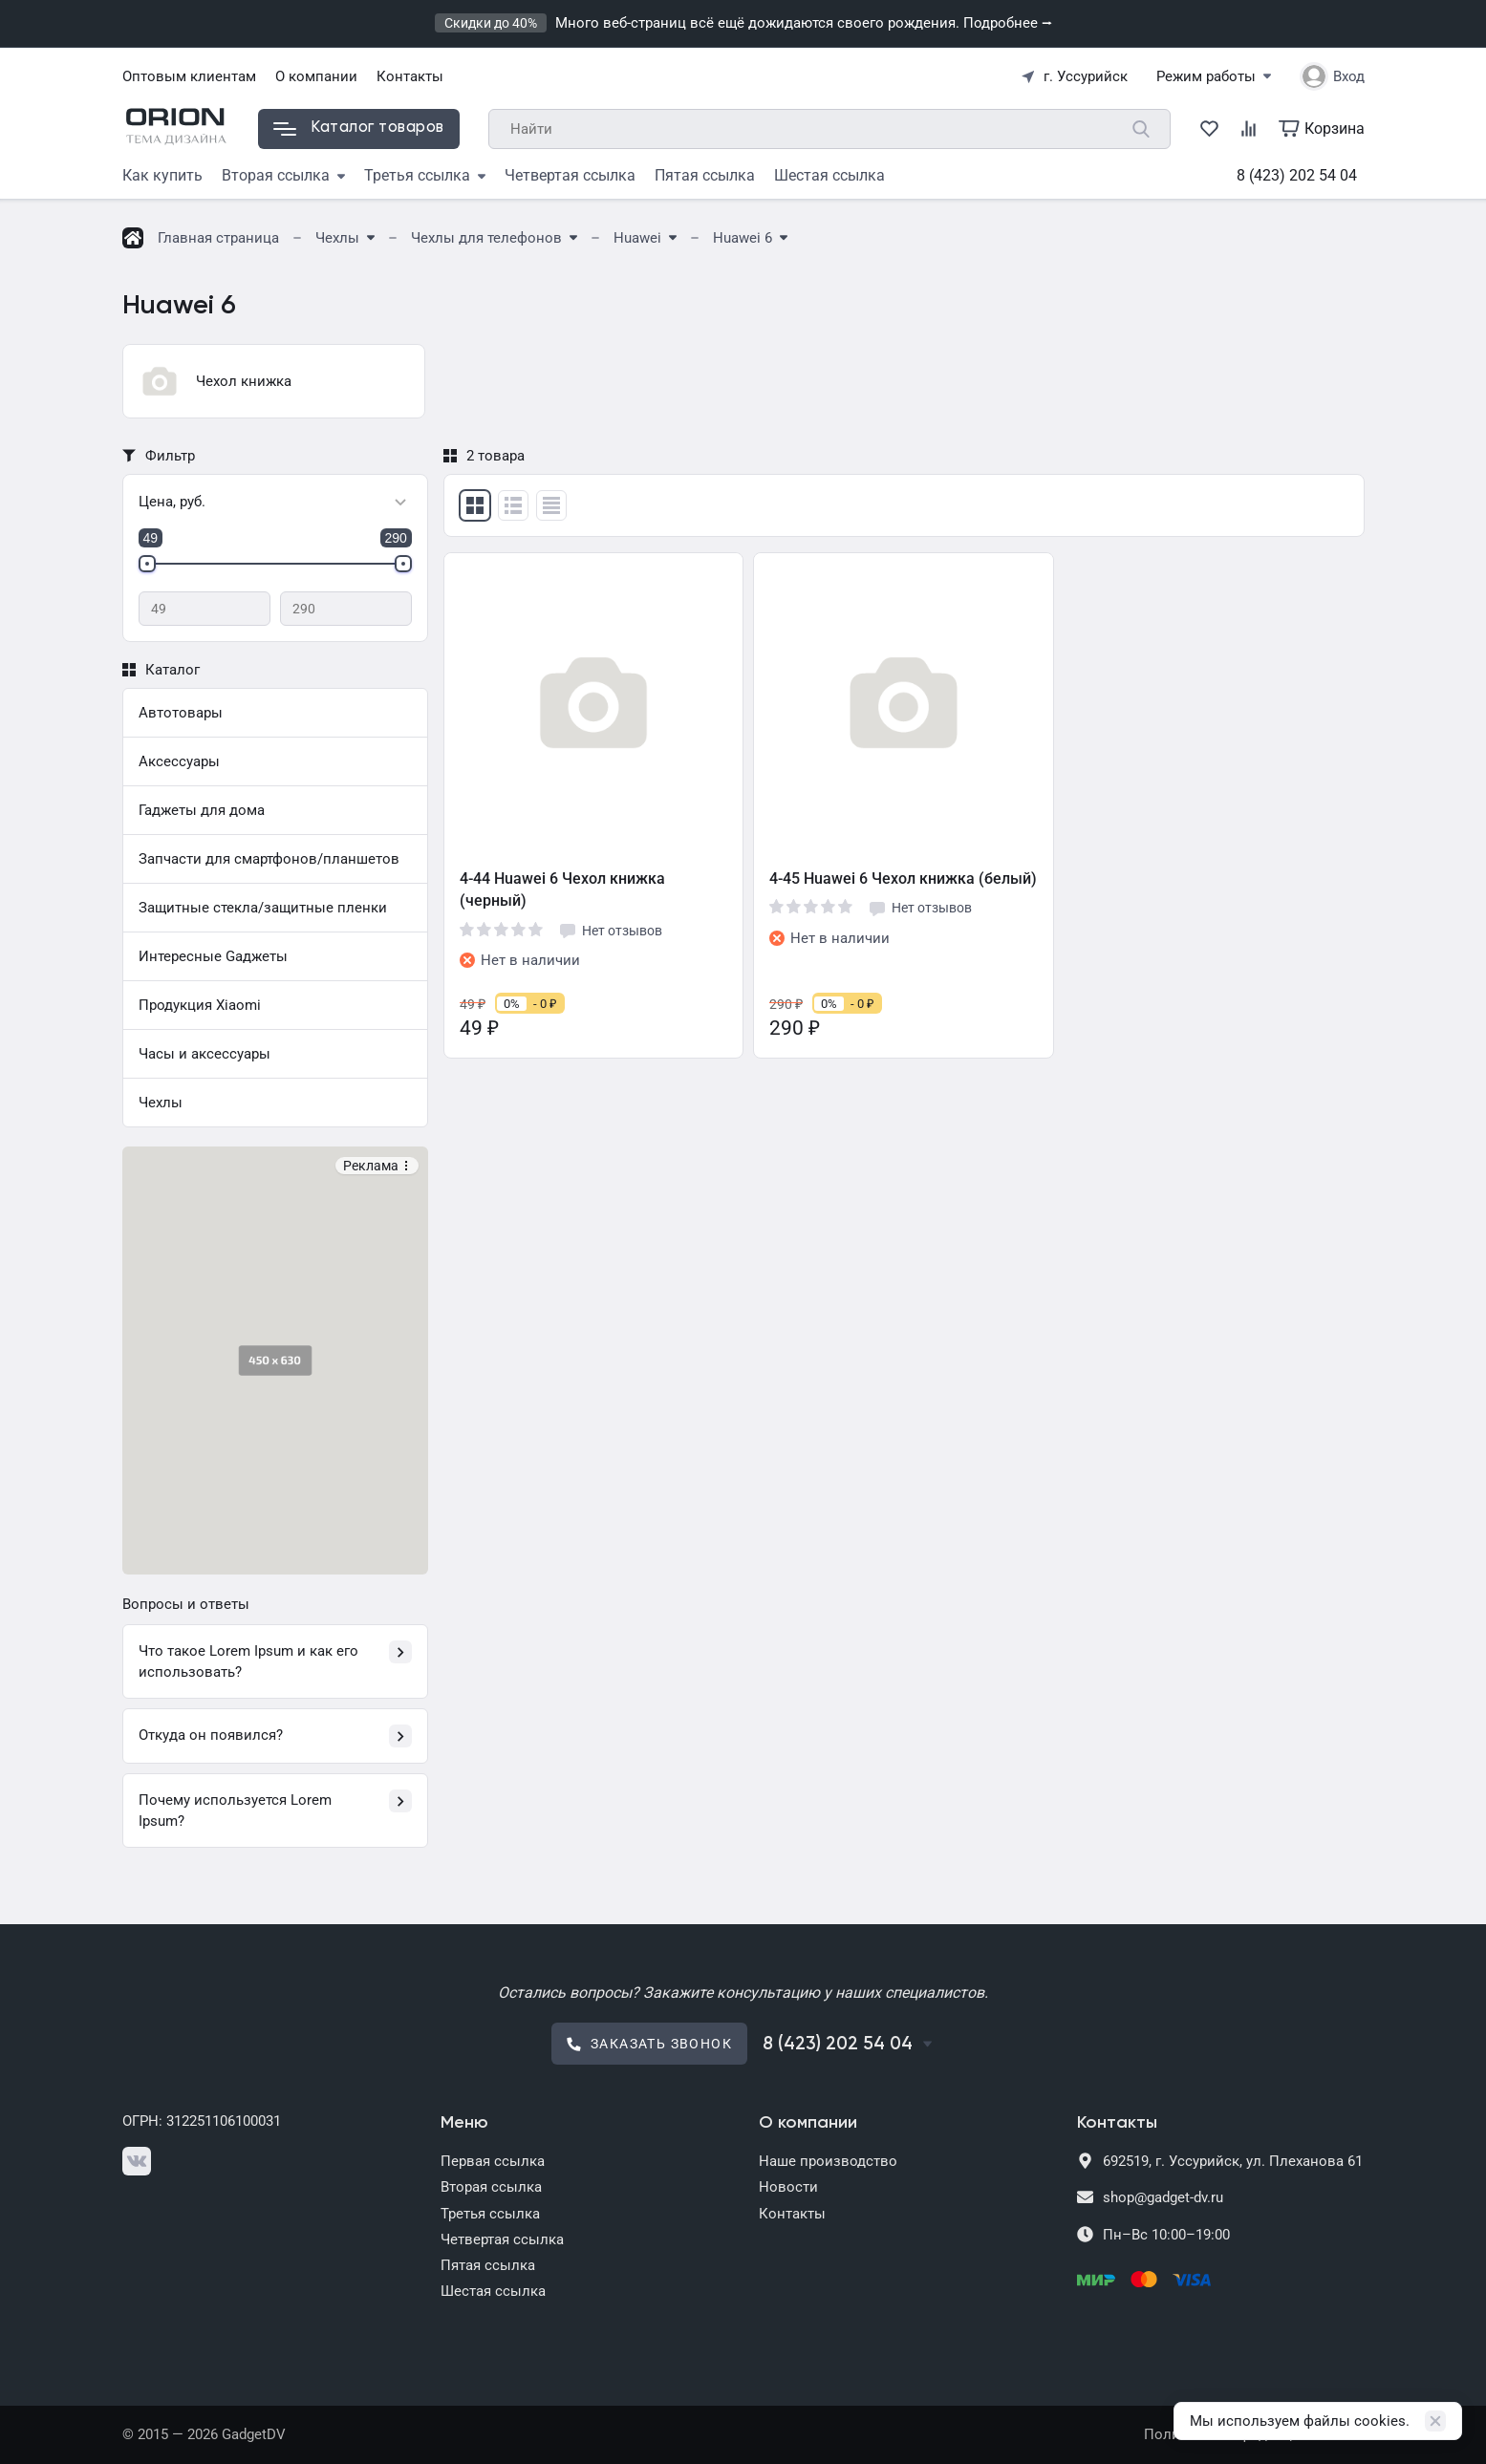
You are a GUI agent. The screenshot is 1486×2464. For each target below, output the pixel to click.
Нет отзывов (610, 930)
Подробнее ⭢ (1007, 23)
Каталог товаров (358, 127)
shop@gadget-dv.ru (1163, 2197)
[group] (274, 381)
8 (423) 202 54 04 (1297, 175)
